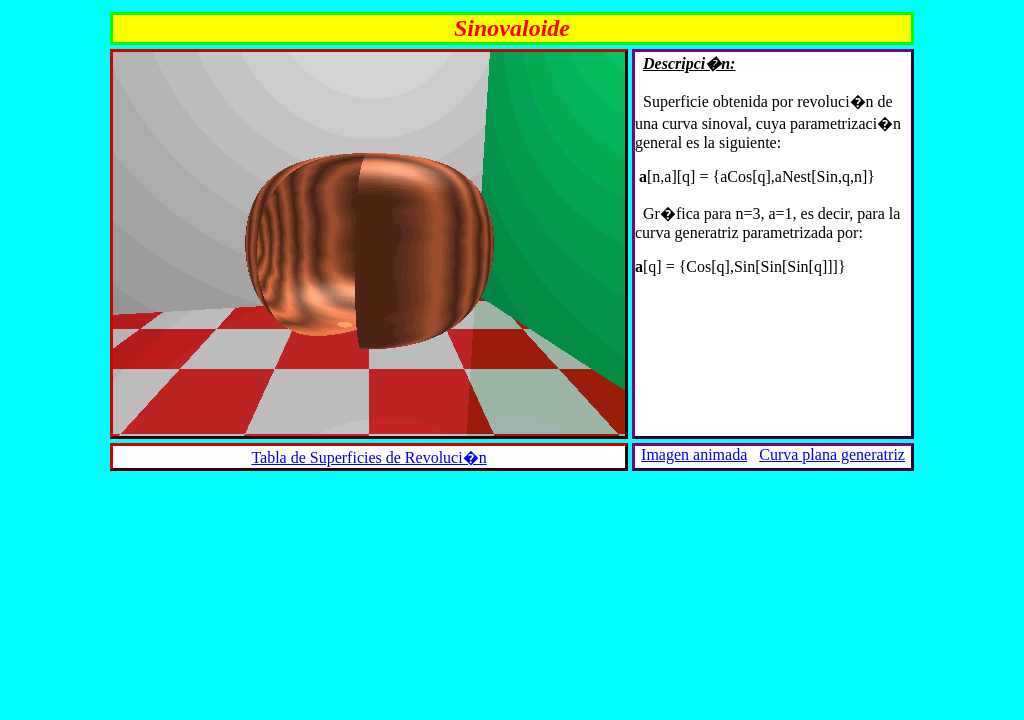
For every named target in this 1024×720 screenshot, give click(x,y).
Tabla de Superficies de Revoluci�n (368, 457)
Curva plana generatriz (832, 454)
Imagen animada (694, 454)
